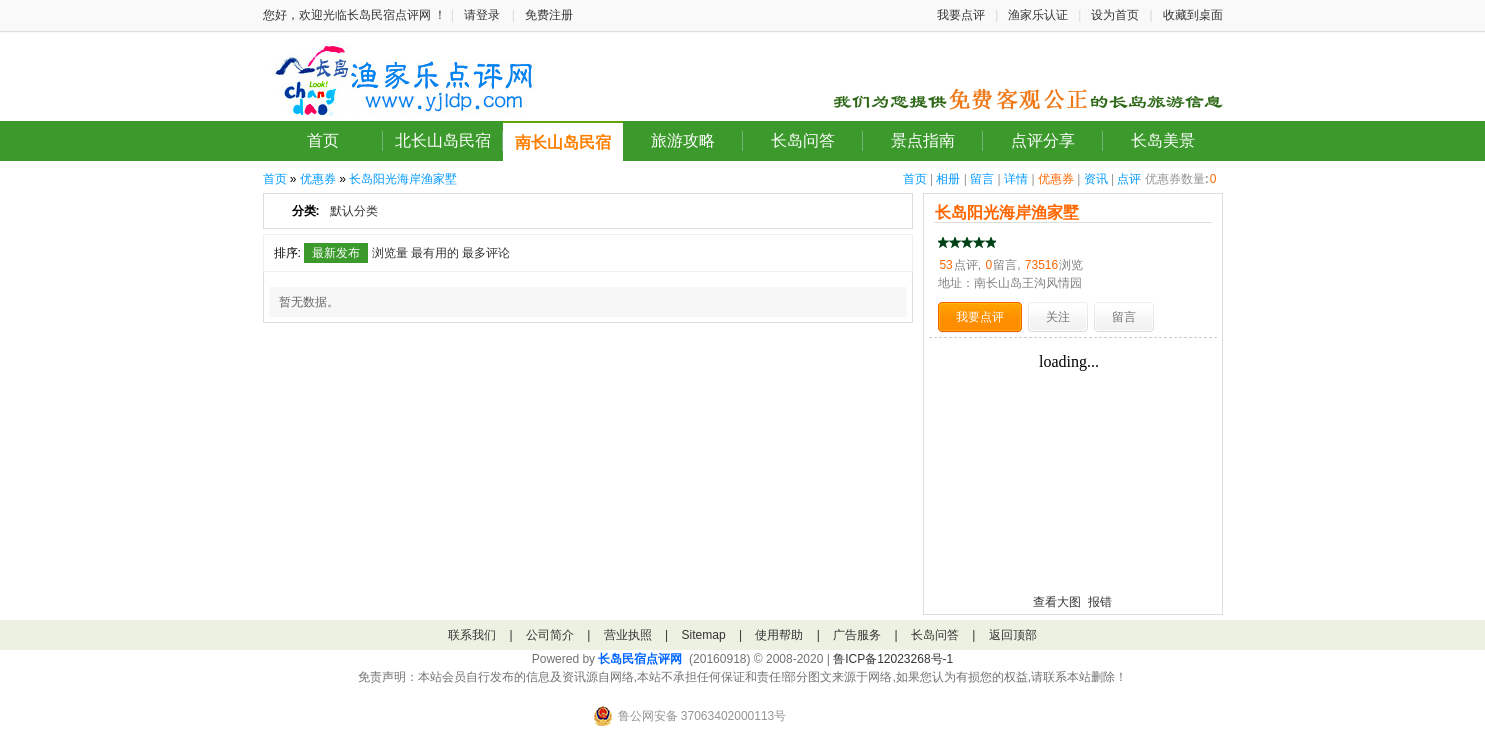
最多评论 (486, 253)
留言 (982, 179)
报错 (1100, 602)
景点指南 (923, 140)
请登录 (482, 15)
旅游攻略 (683, 140)
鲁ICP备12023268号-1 (893, 659)
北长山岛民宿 (443, 140)
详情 (1016, 179)
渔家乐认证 (1038, 15)
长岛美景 (1163, 140)
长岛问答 (803, 140)
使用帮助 (779, 635)
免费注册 (549, 15)
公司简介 (550, 635)
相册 (948, 179)
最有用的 (435, 253)
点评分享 (1043, 140)
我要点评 (961, 15)
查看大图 (1057, 602)
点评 (1129, 179)
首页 (323, 140)
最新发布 (336, 253)
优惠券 (1056, 179)
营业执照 (628, 635)
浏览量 (390, 253)
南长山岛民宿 (563, 142)
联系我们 (472, 635)
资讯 (1096, 179)
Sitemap (704, 635)
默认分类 (354, 211)
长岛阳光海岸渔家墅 (403, 179)
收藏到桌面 (1193, 15)
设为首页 (1115, 15)
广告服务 (857, 635)
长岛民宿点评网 (640, 659)
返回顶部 (1013, 635)
